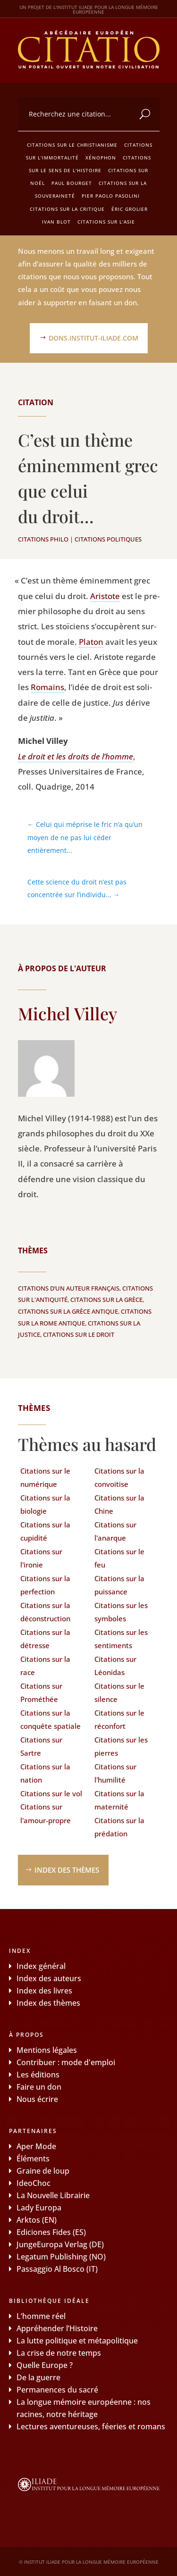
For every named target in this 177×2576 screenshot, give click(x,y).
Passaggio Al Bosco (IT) (57, 2269)
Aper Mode (36, 2146)
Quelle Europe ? (45, 2365)
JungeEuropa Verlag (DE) (60, 2244)
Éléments (33, 2158)
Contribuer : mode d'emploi (66, 2062)
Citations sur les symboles (121, 1612)
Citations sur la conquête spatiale (50, 1719)
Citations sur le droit (78, 1334)
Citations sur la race (45, 1665)
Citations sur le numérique (45, 1477)
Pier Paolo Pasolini (111, 195)
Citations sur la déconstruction (45, 1612)
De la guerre (38, 2377)
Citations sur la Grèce (106, 1299)
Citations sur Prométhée (41, 1692)
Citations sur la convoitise (119, 1477)
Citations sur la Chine (119, 1504)
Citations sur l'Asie (106, 221)
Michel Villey (67, 1013)
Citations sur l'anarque (115, 1531)
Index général (41, 1966)
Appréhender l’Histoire (57, 2328)
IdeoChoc (34, 2183)
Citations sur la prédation (119, 1827)
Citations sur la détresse (45, 1639)
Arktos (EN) (37, 2220)
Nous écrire (37, 2099)
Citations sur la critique (67, 209)
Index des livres (44, 1990)
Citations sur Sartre (41, 1746)
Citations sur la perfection (45, 1585)
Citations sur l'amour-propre (45, 1813)
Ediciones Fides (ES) (51, 2232)
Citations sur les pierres (121, 1746)
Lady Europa (39, 2207)
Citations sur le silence (119, 1692)
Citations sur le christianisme (72, 145)
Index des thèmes (66, 1870)
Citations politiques (108, 539)
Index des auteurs (49, 1978)
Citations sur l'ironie (41, 1558)
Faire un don (39, 2087)
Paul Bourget (71, 183)
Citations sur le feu (119, 1558)
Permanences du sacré (57, 2389)
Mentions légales (47, 2050)
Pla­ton (91, 641)
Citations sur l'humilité (115, 1773)
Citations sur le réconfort (119, 1719)
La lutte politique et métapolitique (77, 2340)
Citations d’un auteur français (68, 1288)
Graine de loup (43, 2171)
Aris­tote (105, 596)
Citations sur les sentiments (121, 1639)
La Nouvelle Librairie (53, 2195)
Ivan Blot (56, 221)
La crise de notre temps (59, 2353)
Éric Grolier (129, 209)
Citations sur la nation (45, 1773)
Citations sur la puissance (119, 1585)
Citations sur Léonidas (115, 1665)
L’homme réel (41, 2316)
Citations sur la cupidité (45, 1531)
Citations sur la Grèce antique (68, 1311)
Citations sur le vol (51, 1793)
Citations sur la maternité (119, 1800)
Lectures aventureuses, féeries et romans (91, 2426)
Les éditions (38, 2074)
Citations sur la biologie (45, 1504)
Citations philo (43, 539)
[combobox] (89, 114)
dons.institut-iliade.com (93, 337)
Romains (47, 687)
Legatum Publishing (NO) (61, 2256)
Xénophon (100, 157)
